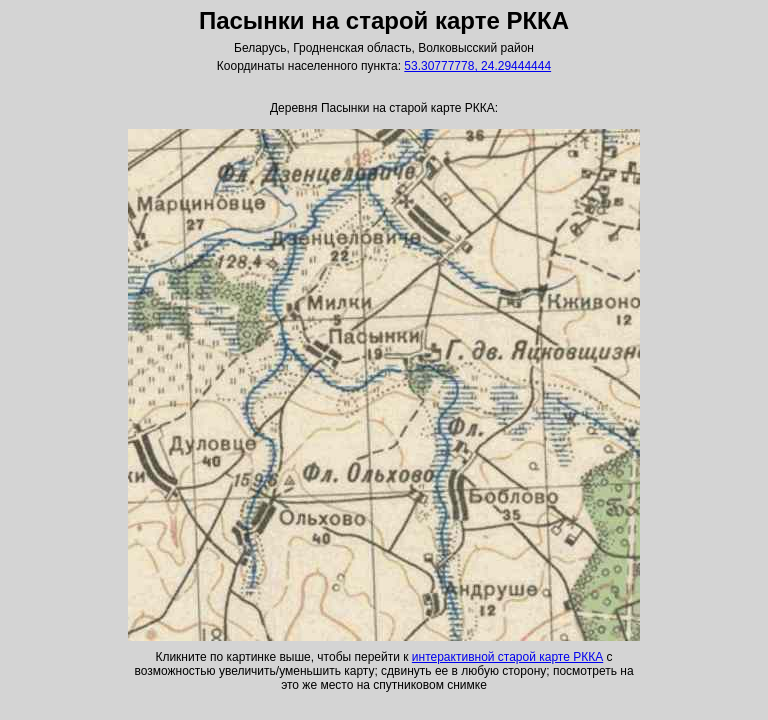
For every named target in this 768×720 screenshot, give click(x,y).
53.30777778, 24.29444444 (477, 66)
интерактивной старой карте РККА (507, 657)
